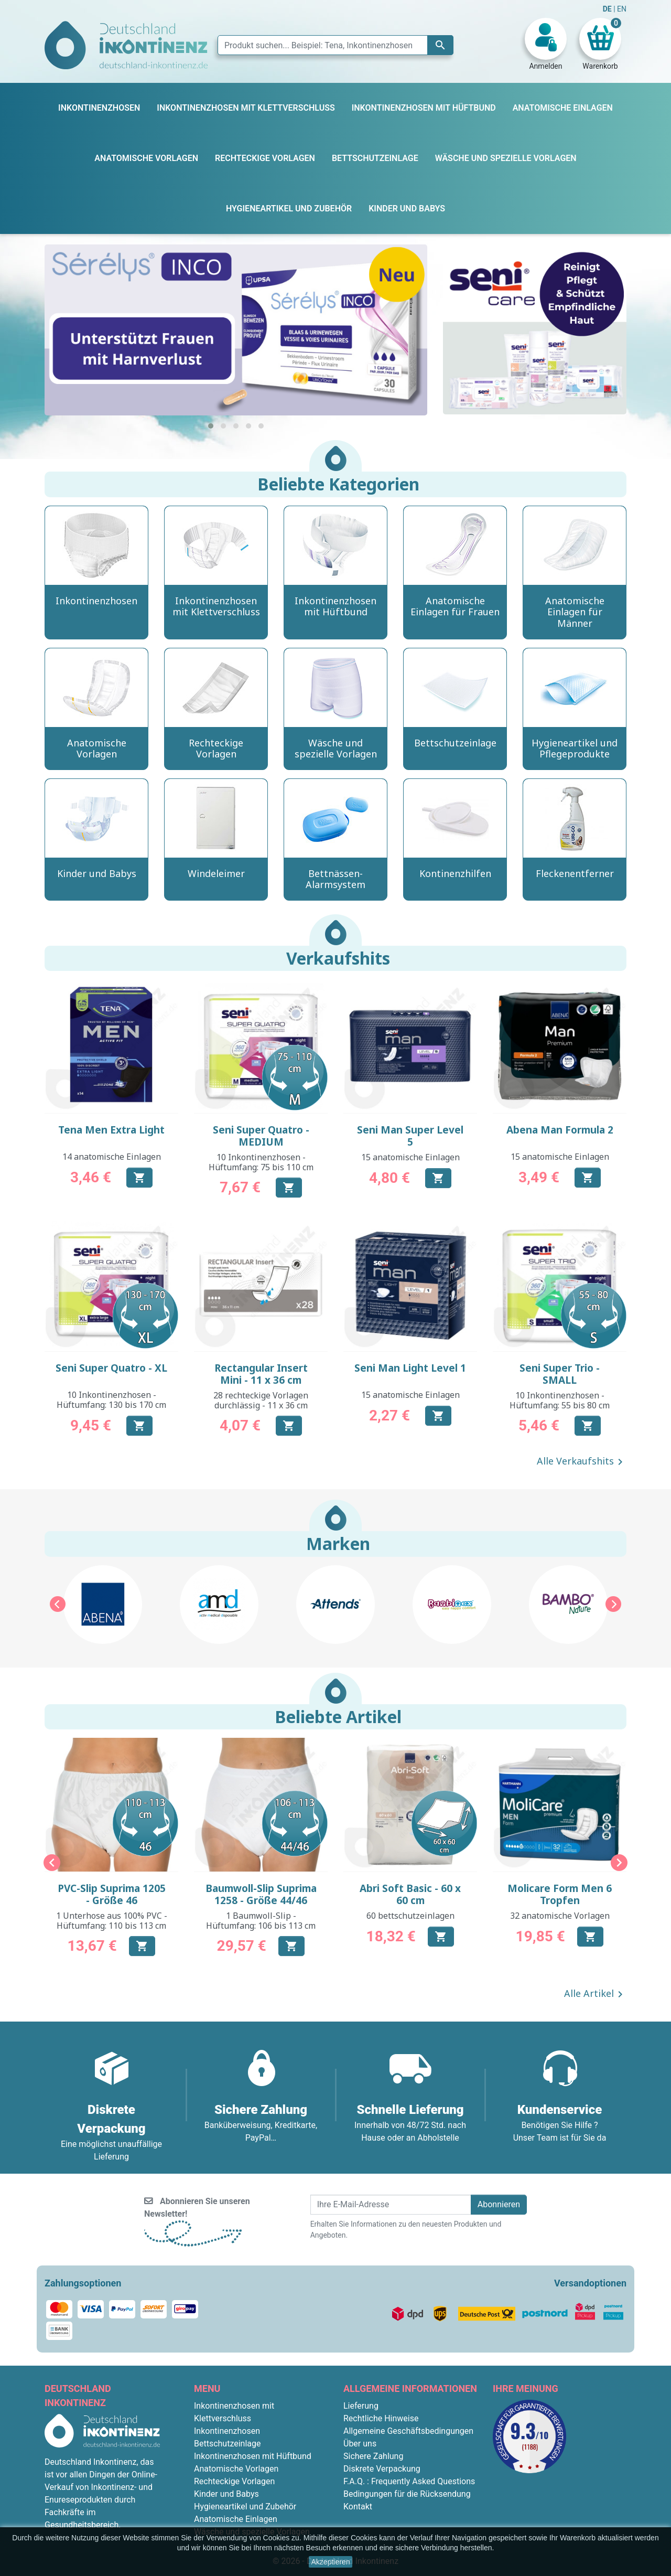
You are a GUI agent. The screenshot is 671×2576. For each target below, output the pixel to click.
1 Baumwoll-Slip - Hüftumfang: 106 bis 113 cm (261, 1920)
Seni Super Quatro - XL (111, 1368)
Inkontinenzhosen (227, 2431)
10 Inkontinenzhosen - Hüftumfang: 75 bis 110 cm (261, 1162)
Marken (338, 1543)
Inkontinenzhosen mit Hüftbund (252, 2456)
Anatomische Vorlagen (236, 2469)
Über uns (359, 2444)
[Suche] (335, 45)
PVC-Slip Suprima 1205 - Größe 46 (112, 1894)
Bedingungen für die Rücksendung (407, 2494)
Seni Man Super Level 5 (410, 1136)
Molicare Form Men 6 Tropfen (559, 1894)
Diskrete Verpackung (381, 2469)
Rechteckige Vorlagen (234, 2481)
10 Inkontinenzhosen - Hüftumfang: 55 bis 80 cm (560, 1400)
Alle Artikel (595, 1994)
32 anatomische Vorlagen (560, 1915)
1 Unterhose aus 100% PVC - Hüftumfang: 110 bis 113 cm (111, 1920)
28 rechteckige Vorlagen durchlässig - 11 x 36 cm (260, 1400)
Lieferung (360, 2406)
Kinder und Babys (226, 2494)
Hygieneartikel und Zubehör (245, 2506)
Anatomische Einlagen (235, 2519)
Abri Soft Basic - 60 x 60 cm (410, 1894)
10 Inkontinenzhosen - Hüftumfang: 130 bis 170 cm (111, 1399)
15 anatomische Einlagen (410, 1157)
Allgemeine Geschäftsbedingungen (408, 2431)
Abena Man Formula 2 (559, 1130)
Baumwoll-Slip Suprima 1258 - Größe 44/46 (261, 1894)
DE (608, 9)
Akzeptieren (330, 2562)
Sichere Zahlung (373, 2456)
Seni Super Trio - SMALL (560, 1374)
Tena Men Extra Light (111, 1130)
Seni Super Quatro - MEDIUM (261, 1136)
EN (621, 9)
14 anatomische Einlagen (111, 1156)
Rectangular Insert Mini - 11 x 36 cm (261, 1374)
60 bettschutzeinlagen (410, 1915)
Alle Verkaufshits (581, 1462)
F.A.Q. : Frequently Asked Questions (409, 2481)
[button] (210, 426)
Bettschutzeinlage (227, 2444)
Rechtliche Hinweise (380, 2418)
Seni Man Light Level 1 (410, 1368)
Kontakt (357, 2506)
